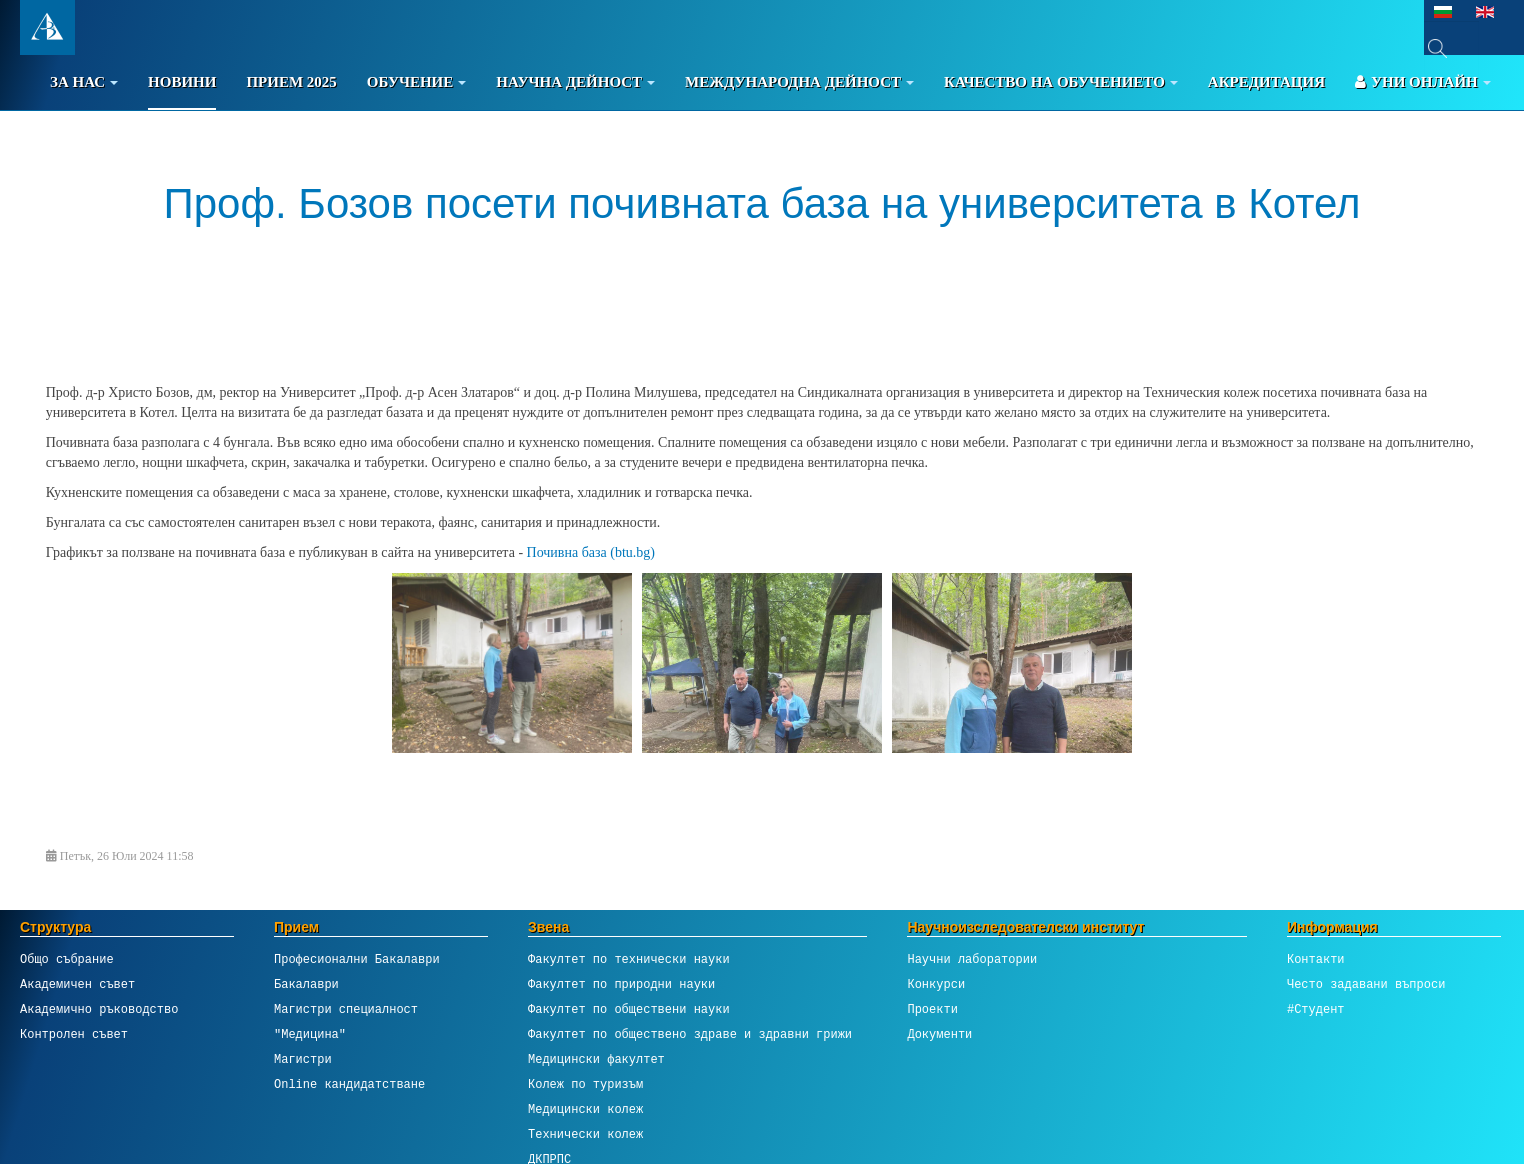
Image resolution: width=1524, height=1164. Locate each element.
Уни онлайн (1423, 82)
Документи (939, 1034)
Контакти (1316, 959)
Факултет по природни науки (621, 984)
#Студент (1316, 1009)
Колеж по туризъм (585, 1084)
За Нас (84, 82)
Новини (182, 82)
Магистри (303, 1059)
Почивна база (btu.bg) (591, 552)
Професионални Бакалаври (357, 959)
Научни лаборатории (972, 959)
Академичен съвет (77, 984)
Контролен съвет (74, 1034)
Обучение (416, 82)
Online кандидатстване (349, 1084)
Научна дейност (575, 82)
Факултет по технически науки (629, 959)
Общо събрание (67, 959)
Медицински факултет (596, 1059)
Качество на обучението (1061, 82)
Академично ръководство (99, 1009)
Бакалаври (306, 984)
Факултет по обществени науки (629, 1009)
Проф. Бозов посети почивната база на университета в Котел (762, 203)
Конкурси (936, 984)
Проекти (932, 1009)
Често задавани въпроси (1366, 984)
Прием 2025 (291, 82)
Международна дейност (799, 82)
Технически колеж (585, 1134)
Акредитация (1266, 82)
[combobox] (1451, 48)
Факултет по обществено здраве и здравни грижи (690, 1034)
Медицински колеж (585, 1109)
